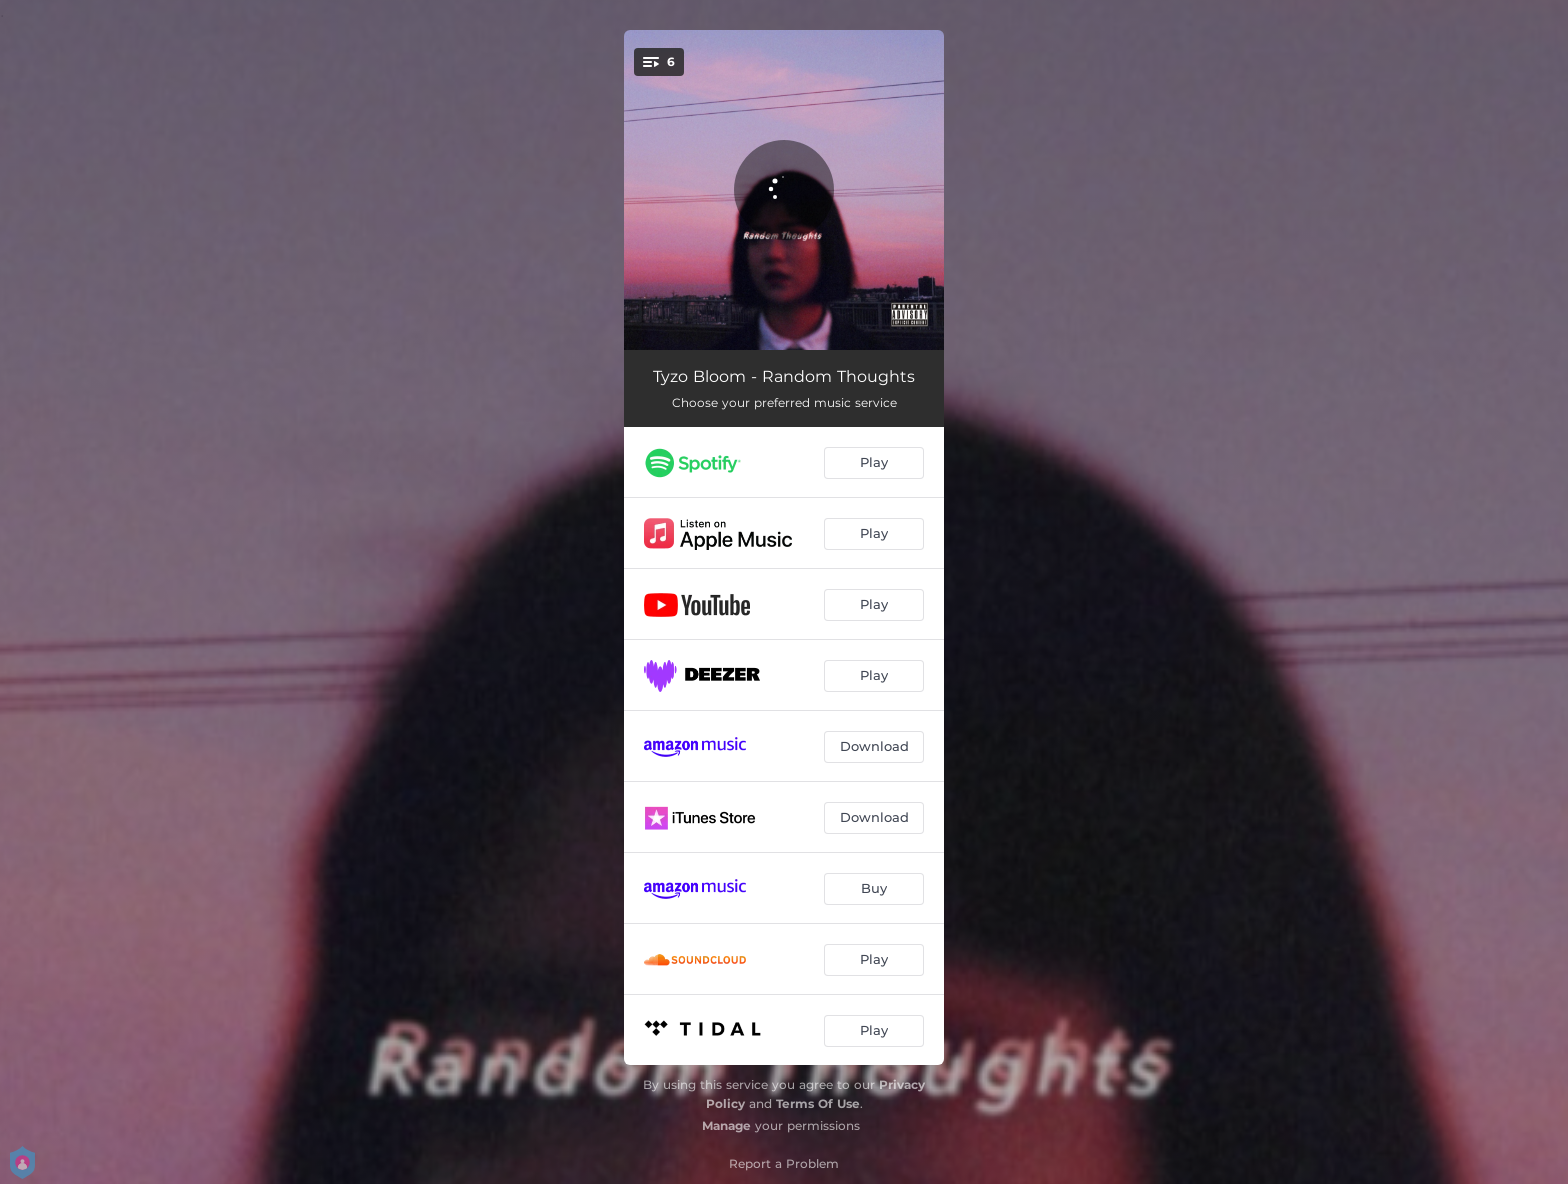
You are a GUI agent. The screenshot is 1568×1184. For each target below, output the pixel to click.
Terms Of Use (818, 1103)
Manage (726, 1125)
